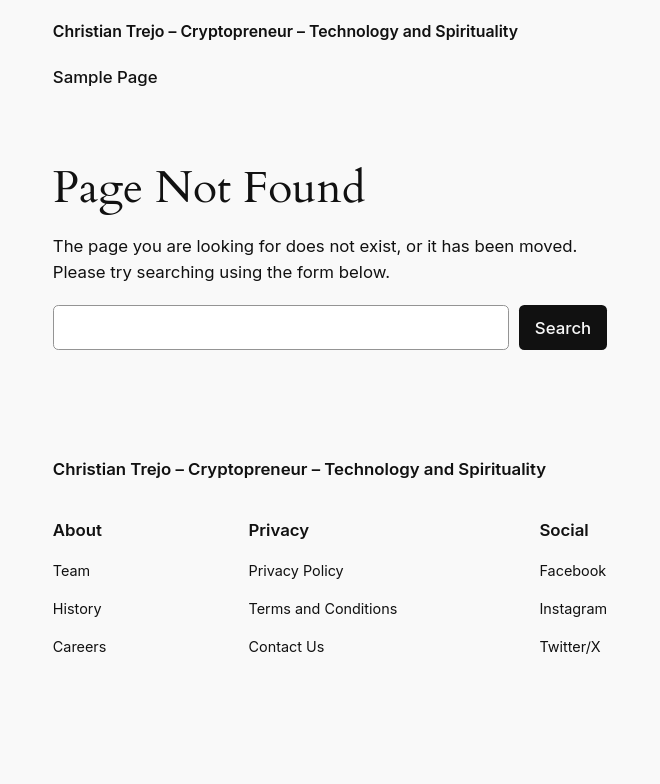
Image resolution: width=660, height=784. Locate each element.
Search (563, 328)
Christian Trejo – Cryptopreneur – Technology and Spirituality (285, 31)
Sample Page (105, 77)
